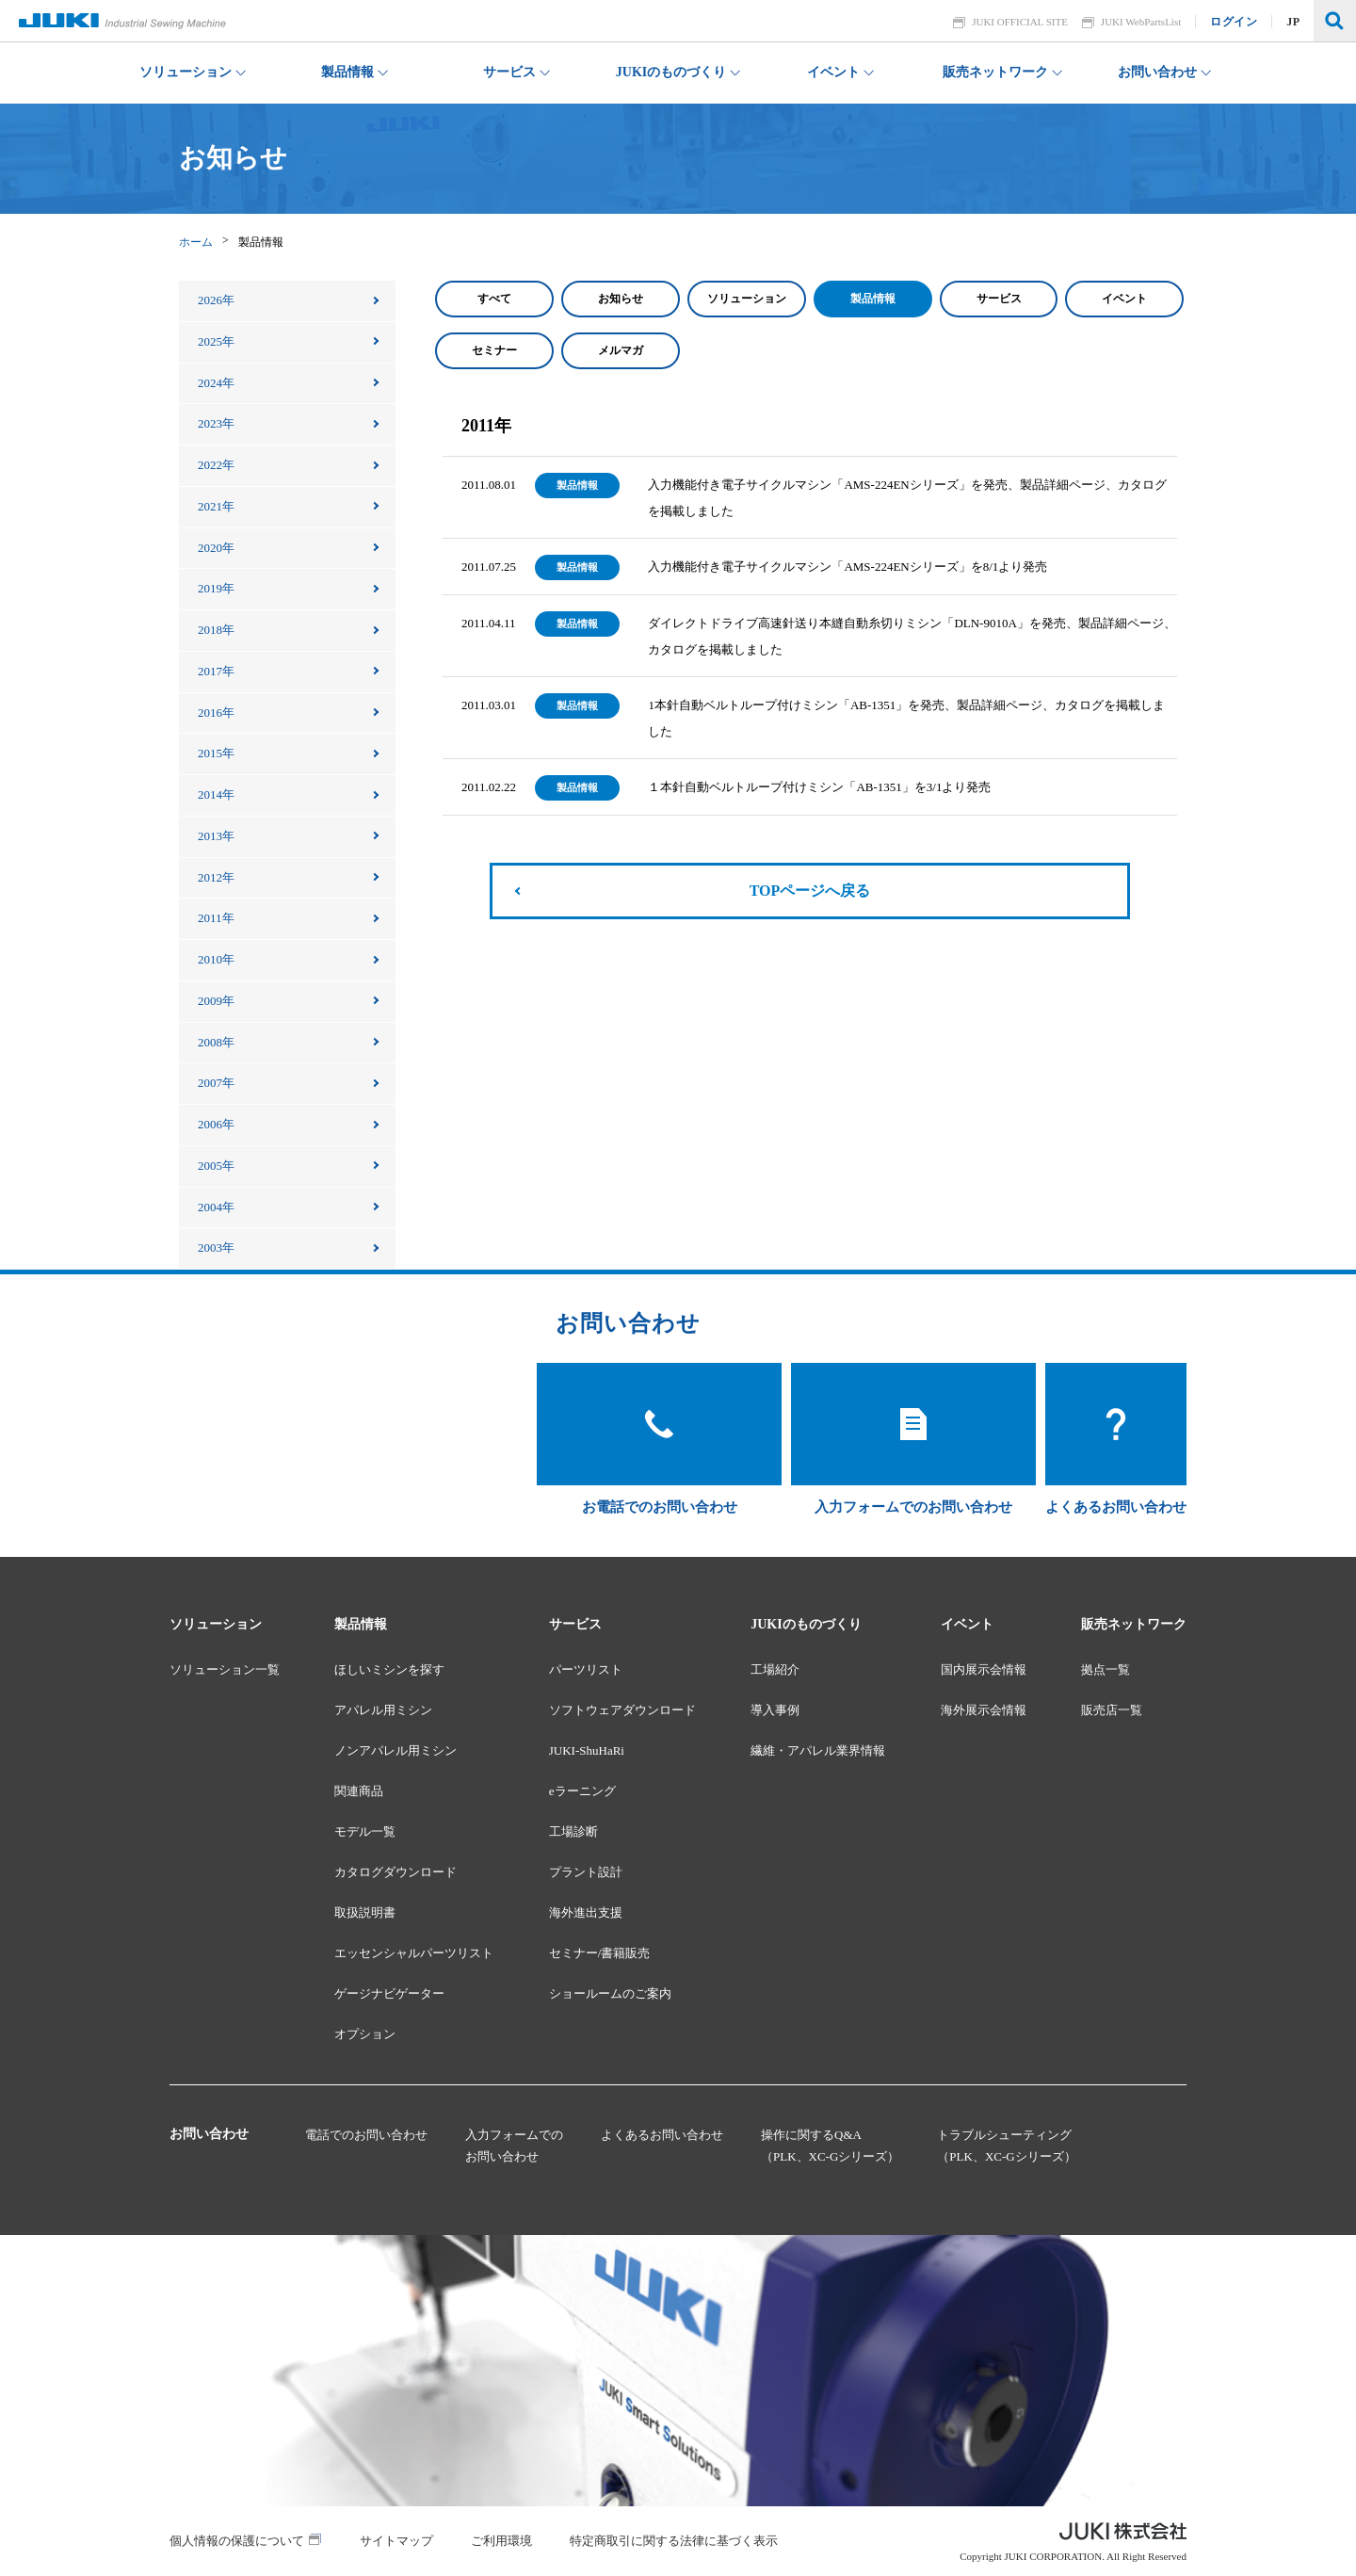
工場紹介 (775, 1669)
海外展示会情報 (983, 1710)
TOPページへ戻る (810, 891)
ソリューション (746, 298)
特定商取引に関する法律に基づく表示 (674, 2541)
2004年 (216, 1207)
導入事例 (775, 1710)
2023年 (216, 423)
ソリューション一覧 (225, 1669)
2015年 (216, 753)
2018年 (216, 630)
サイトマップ (396, 2541)
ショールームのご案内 (610, 1993)
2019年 (216, 588)
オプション (365, 2034)
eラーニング (582, 1791)
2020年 (216, 548)
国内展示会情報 (983, 1669)
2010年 (216, 959)
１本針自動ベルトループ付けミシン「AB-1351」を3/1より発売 (819, 787)
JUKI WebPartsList (1141, 21)
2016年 (216, 712)
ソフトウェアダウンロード (622, 1710)
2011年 (216, 918)
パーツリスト (585, 1669)
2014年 (216, 794)
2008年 (216, 1042)
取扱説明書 (365, 1912)
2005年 (216, 1165)
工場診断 (573, 1831)
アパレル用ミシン (383, 1710)
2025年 (216, 341)
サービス (999, 298)
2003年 (216, 1247)
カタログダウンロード (395, 1872)
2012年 (216, 877)
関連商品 (358, 1791)
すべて (494, 298)
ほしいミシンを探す (389, 1669)
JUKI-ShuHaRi (586, 1750)
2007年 (216, 1083)
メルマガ (620, 350)
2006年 (216, 1124)
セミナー (494, 350)
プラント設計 (585, 1872)
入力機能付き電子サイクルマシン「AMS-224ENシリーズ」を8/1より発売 (847, 566)
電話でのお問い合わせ (366, 2135)
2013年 (216, 836)
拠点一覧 (1105, 1669)
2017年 (216, 671)
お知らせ (620, 298)
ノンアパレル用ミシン (395, 1750)
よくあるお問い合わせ (662, 2135)
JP (1293, 21)
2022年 (216, 465)
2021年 (216, 506)
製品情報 (873, 298)
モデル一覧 (365, 1831)
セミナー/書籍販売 (600, 1953)
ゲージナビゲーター (389, 1993)
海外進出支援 (585, 1912)
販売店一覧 (1111, 1710)
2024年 (216, 383)
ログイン (1234, 21)
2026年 (216, 300)
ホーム (196, 242)
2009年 (216, 1001)
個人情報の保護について (237, 2541)
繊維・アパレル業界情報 (818, 1750)
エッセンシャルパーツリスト (413, 1953)
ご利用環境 (501, 2541)
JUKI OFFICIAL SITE (1021, 21)
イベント (1124, 298)
